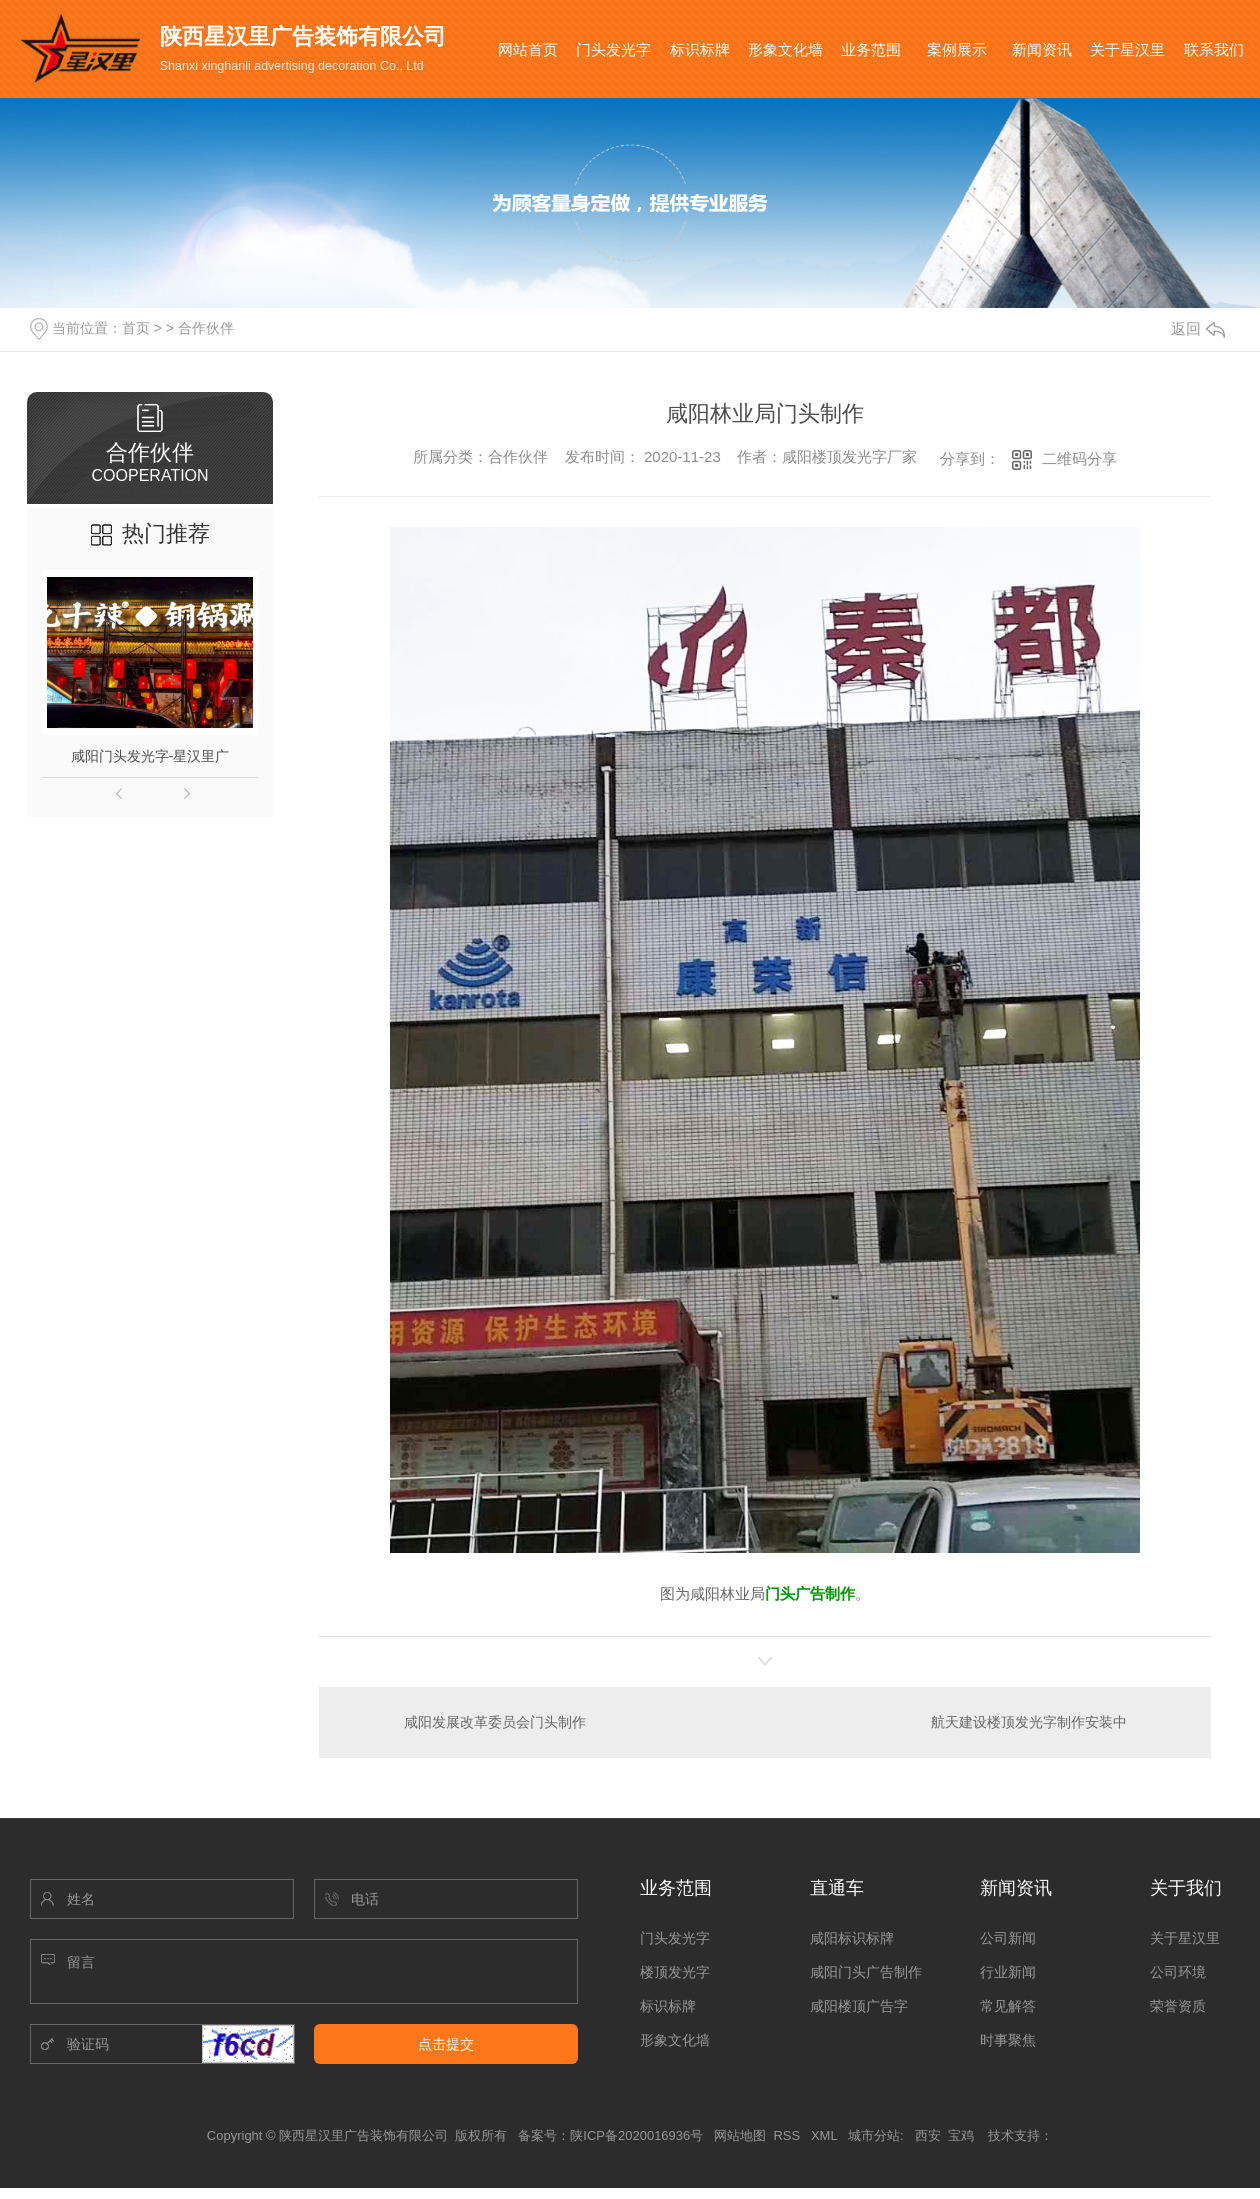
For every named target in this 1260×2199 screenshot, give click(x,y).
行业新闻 (1008, 1972)
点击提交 (446, 2044)
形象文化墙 (785, 49)
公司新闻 (1008, 1938)
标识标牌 (700, 49)
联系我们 (1214, 49)
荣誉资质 (1178, 2006)
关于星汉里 (1127, 49)
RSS (788, 2135)
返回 (1198, 328)
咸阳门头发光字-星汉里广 (150, 756)
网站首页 (528, 49)
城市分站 (874, 2135)
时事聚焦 (1008, 2040)
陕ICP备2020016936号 (636, 2135)
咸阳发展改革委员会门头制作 (495, 1722)
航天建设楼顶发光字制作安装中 (1029, 1722)
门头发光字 (613, 49)
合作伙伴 (206, 328)
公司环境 (1178, 1972)
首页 (136, 328)
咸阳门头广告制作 (866, 1972)
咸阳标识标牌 (852, 1938)
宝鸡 (961, 2135)
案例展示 (957, 49)
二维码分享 (1079, 458)
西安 (928, 2135)
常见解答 (1008, 2006)
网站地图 (740, 2135)
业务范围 (871, 49)
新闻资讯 (1042, 49)
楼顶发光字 (675, 1972)
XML (826, 2135)
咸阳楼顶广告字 (859, 2006)
